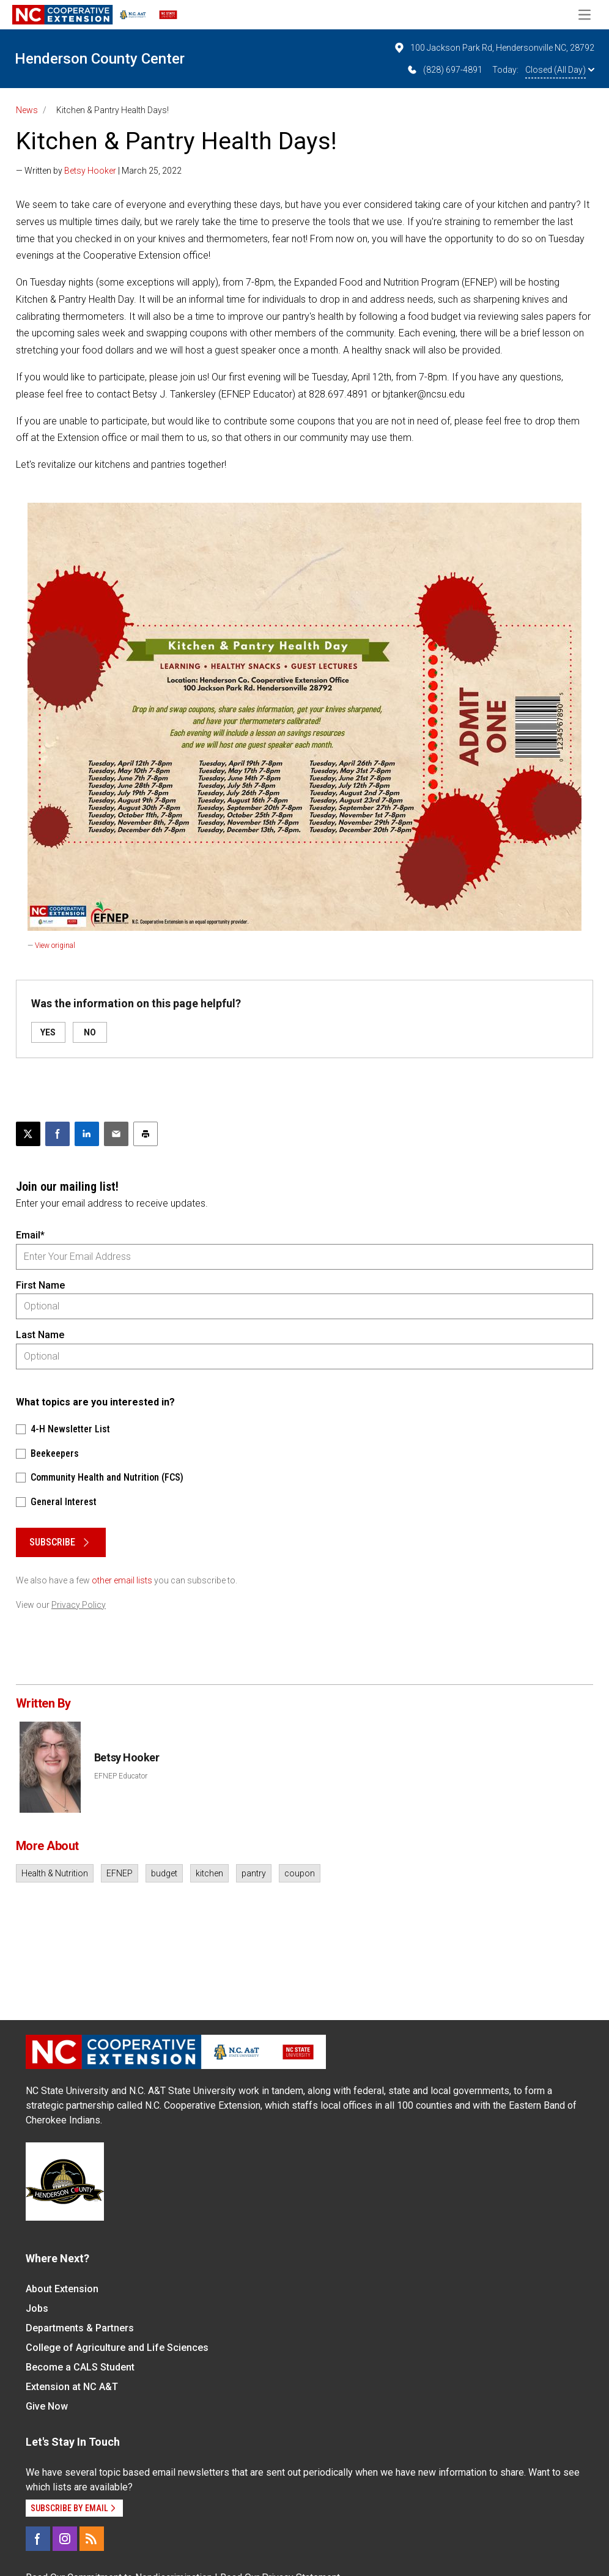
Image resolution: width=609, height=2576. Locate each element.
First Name (40, 1285)
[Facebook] (38, 2538)
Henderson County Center (100, 58)
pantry (254, 1873)
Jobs (37, 2308)
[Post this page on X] (28, 1134)
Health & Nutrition (54, 1873)
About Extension (62, 2289)
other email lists (122, 1580)
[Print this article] (145, 1134)
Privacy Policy (78, 1605)
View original (55, 945)
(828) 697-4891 (444, 70)
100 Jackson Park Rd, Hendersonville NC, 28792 (493, 48)
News (27, 110)
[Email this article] (116, 1134)
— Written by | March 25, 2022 (99, 171)
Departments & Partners (80, 2328)
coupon (299, 1873)
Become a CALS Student (80, 2367)
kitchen (209, 1873)
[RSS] (91, 2538)
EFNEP (119, 1873)
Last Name (40, 1335)
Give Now (47, 2406)
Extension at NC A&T (72, 2387)
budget (164, 1873)
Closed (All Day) (559, 70)
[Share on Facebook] (57, 1134)
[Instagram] (65, 2538)
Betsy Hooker (90, 171)
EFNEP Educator (120, 1776)
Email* (30, 1235)
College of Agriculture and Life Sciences (117, 2347)
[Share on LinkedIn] (87, 1134)
